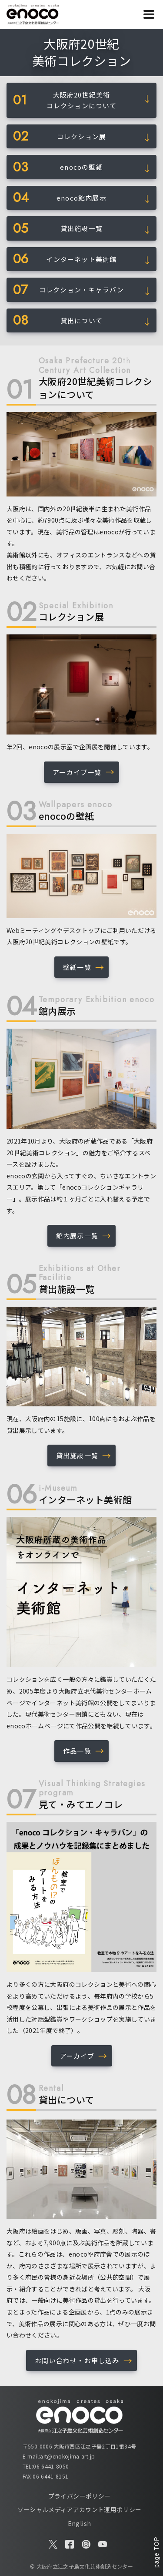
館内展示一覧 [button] (77, 1235)
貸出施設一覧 (81, 228)
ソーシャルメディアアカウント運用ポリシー (79, 2509)
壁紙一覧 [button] (77, 967)
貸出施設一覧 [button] (77, 1455)
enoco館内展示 (81, 197)
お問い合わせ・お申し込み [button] (77, 2360)
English (79, 2523)
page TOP (156, 2552)
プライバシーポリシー (79, 2496)
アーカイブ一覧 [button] (77, 772)
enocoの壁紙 (81, 166)
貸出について (81, 320)
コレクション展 (81, 136)
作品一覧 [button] (77, 1750)
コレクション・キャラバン (81, 289)
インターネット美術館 (81, 259)
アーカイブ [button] (77, 2055)
